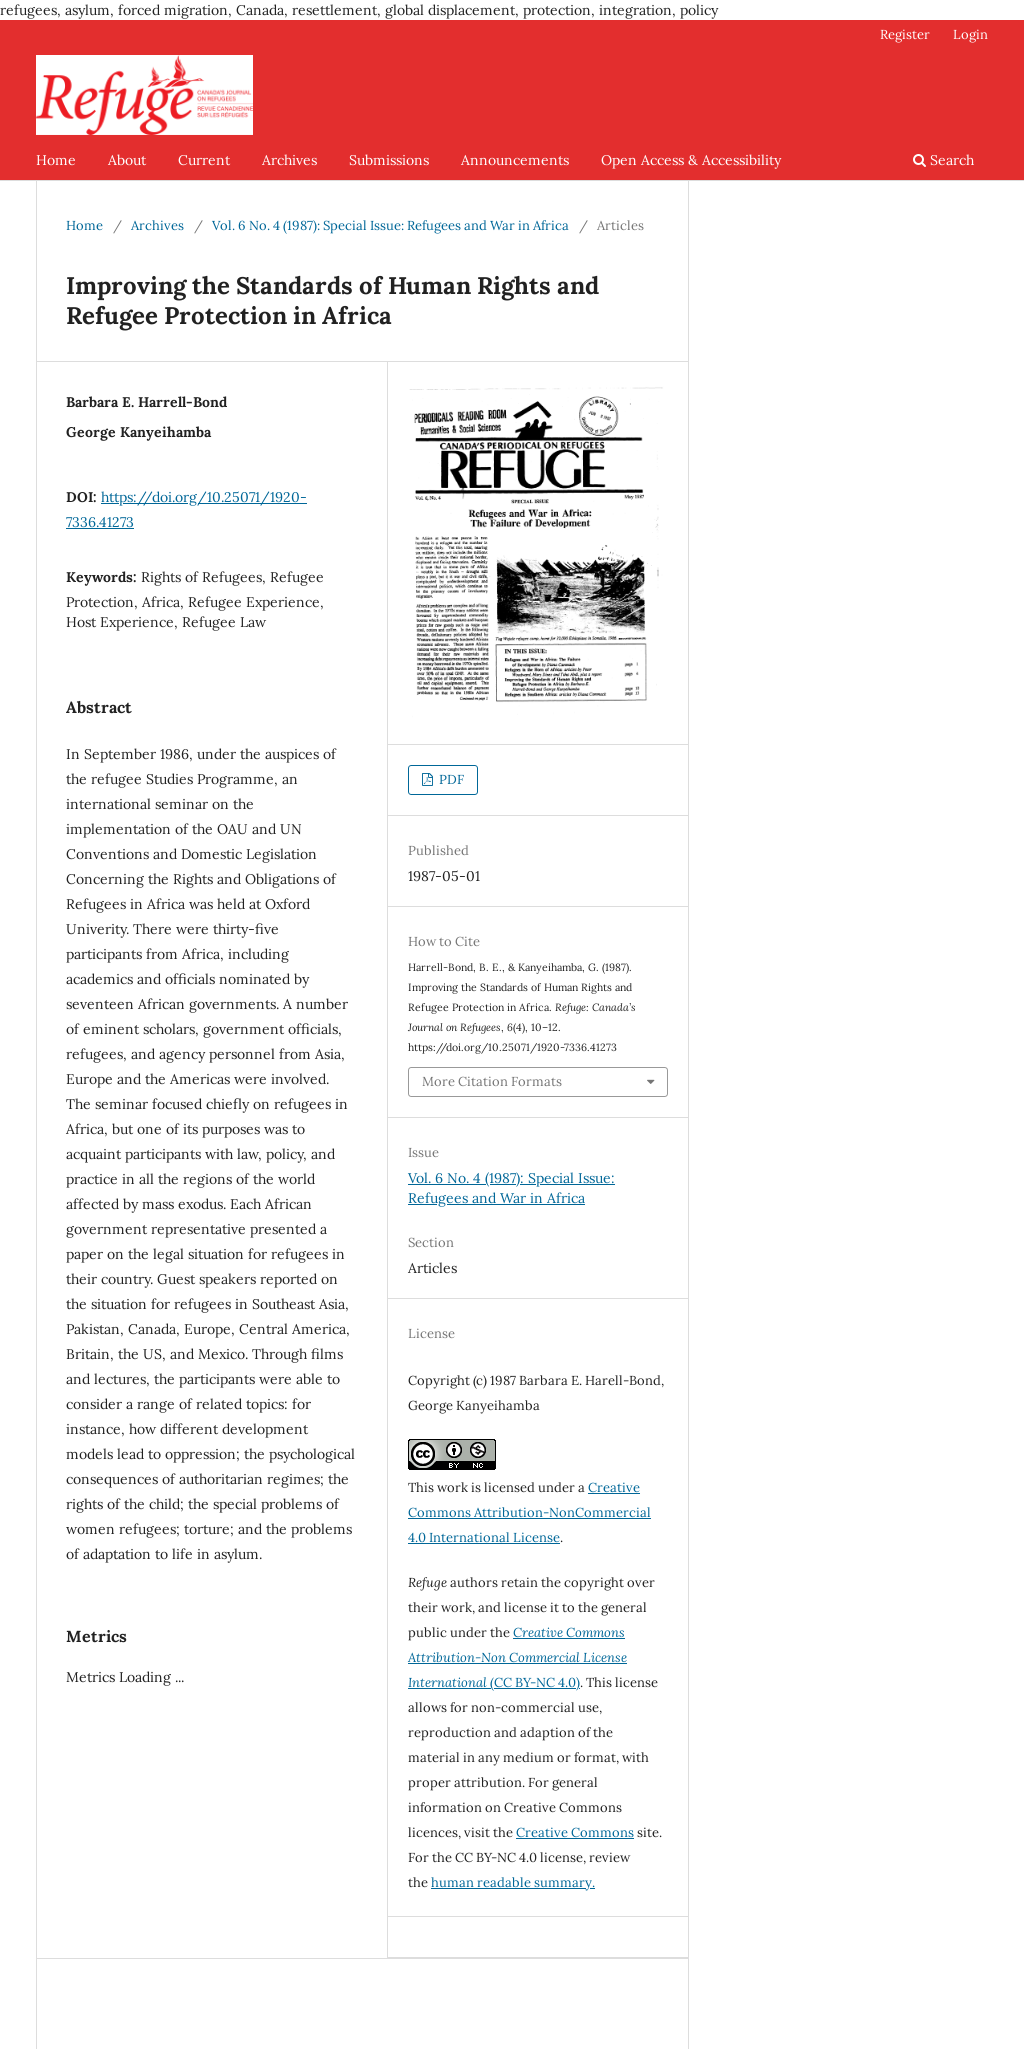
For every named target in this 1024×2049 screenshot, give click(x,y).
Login (970, 34)
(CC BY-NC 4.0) (517, 1657)
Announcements (515, 160)
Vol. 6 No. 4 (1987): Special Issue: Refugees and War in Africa (390, 225)
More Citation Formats (492, 1081)
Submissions (389, 160)
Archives (289, 160)
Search (943, 160)
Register (905, 34)
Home (56, 160)
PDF (450, 779)
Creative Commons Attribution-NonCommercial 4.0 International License (529, 1512)
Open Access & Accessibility (691, 160)
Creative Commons (575, 1832)
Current (204, 160)
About (127, 160)
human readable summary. (513, 1882)
